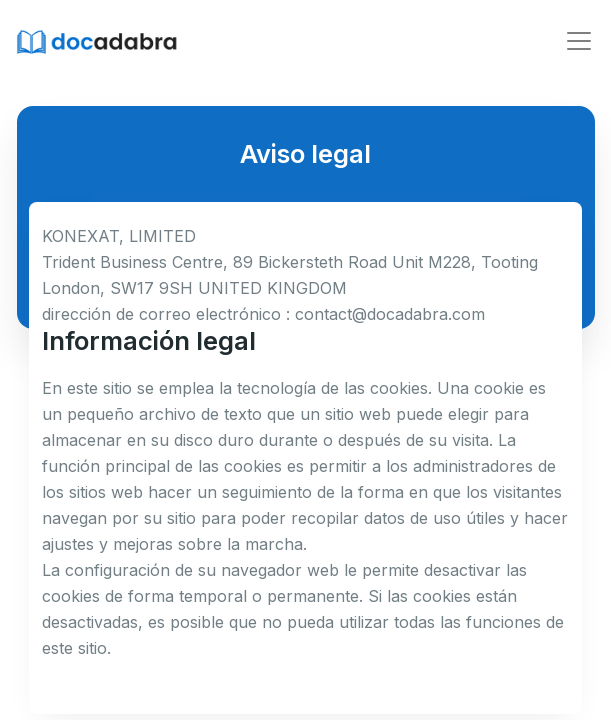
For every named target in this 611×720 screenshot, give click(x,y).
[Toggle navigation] (579, 41)
